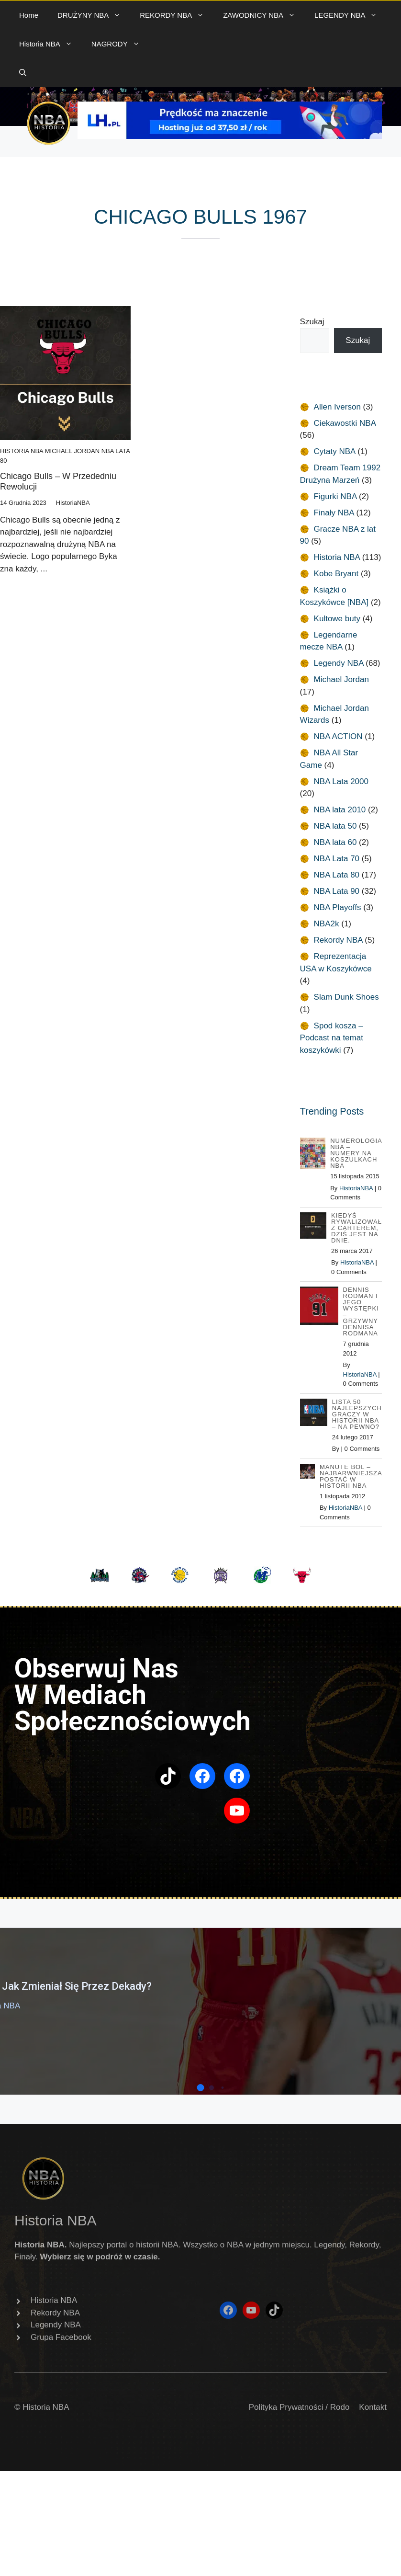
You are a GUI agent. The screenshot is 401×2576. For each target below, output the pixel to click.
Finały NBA (334, 512)
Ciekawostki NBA (345, 423)
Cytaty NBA (335, 451)
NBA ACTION (338, 736)
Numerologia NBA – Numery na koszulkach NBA (356, 1153)
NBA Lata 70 (336, 858)
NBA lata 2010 (340, 809)
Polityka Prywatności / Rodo (299, 2407)
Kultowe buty (337, 618)
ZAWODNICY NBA (264, 15)
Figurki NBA (335, 496)
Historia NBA (50, 44)
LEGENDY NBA (350, 15)
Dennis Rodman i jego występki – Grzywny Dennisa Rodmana (361, 1311)
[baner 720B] (230, 136)
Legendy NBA (339, 663)
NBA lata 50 (335, 826)
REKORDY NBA (176, 15)
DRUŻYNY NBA (93, 15)
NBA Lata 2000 (341, 781)
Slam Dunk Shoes (346, 997)
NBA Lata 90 (336, 891)
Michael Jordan (72, 451)
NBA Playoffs (337, 907)
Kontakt (373, 2407)
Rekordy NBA (338, 940)
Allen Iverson (337, 406)
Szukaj (312, 321)
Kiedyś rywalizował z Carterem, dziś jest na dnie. (356, 1228)
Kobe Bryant (336, 573)
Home (28, 15)
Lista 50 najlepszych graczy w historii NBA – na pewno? (357, 1414)
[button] (23, 72)
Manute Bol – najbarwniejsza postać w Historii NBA (351, 1476)
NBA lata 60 (335, 842)
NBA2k (326, 923)
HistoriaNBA (356, 1188)
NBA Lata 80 (336, 874)
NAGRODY (120, 44)
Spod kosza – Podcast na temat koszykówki (331, 1038)
